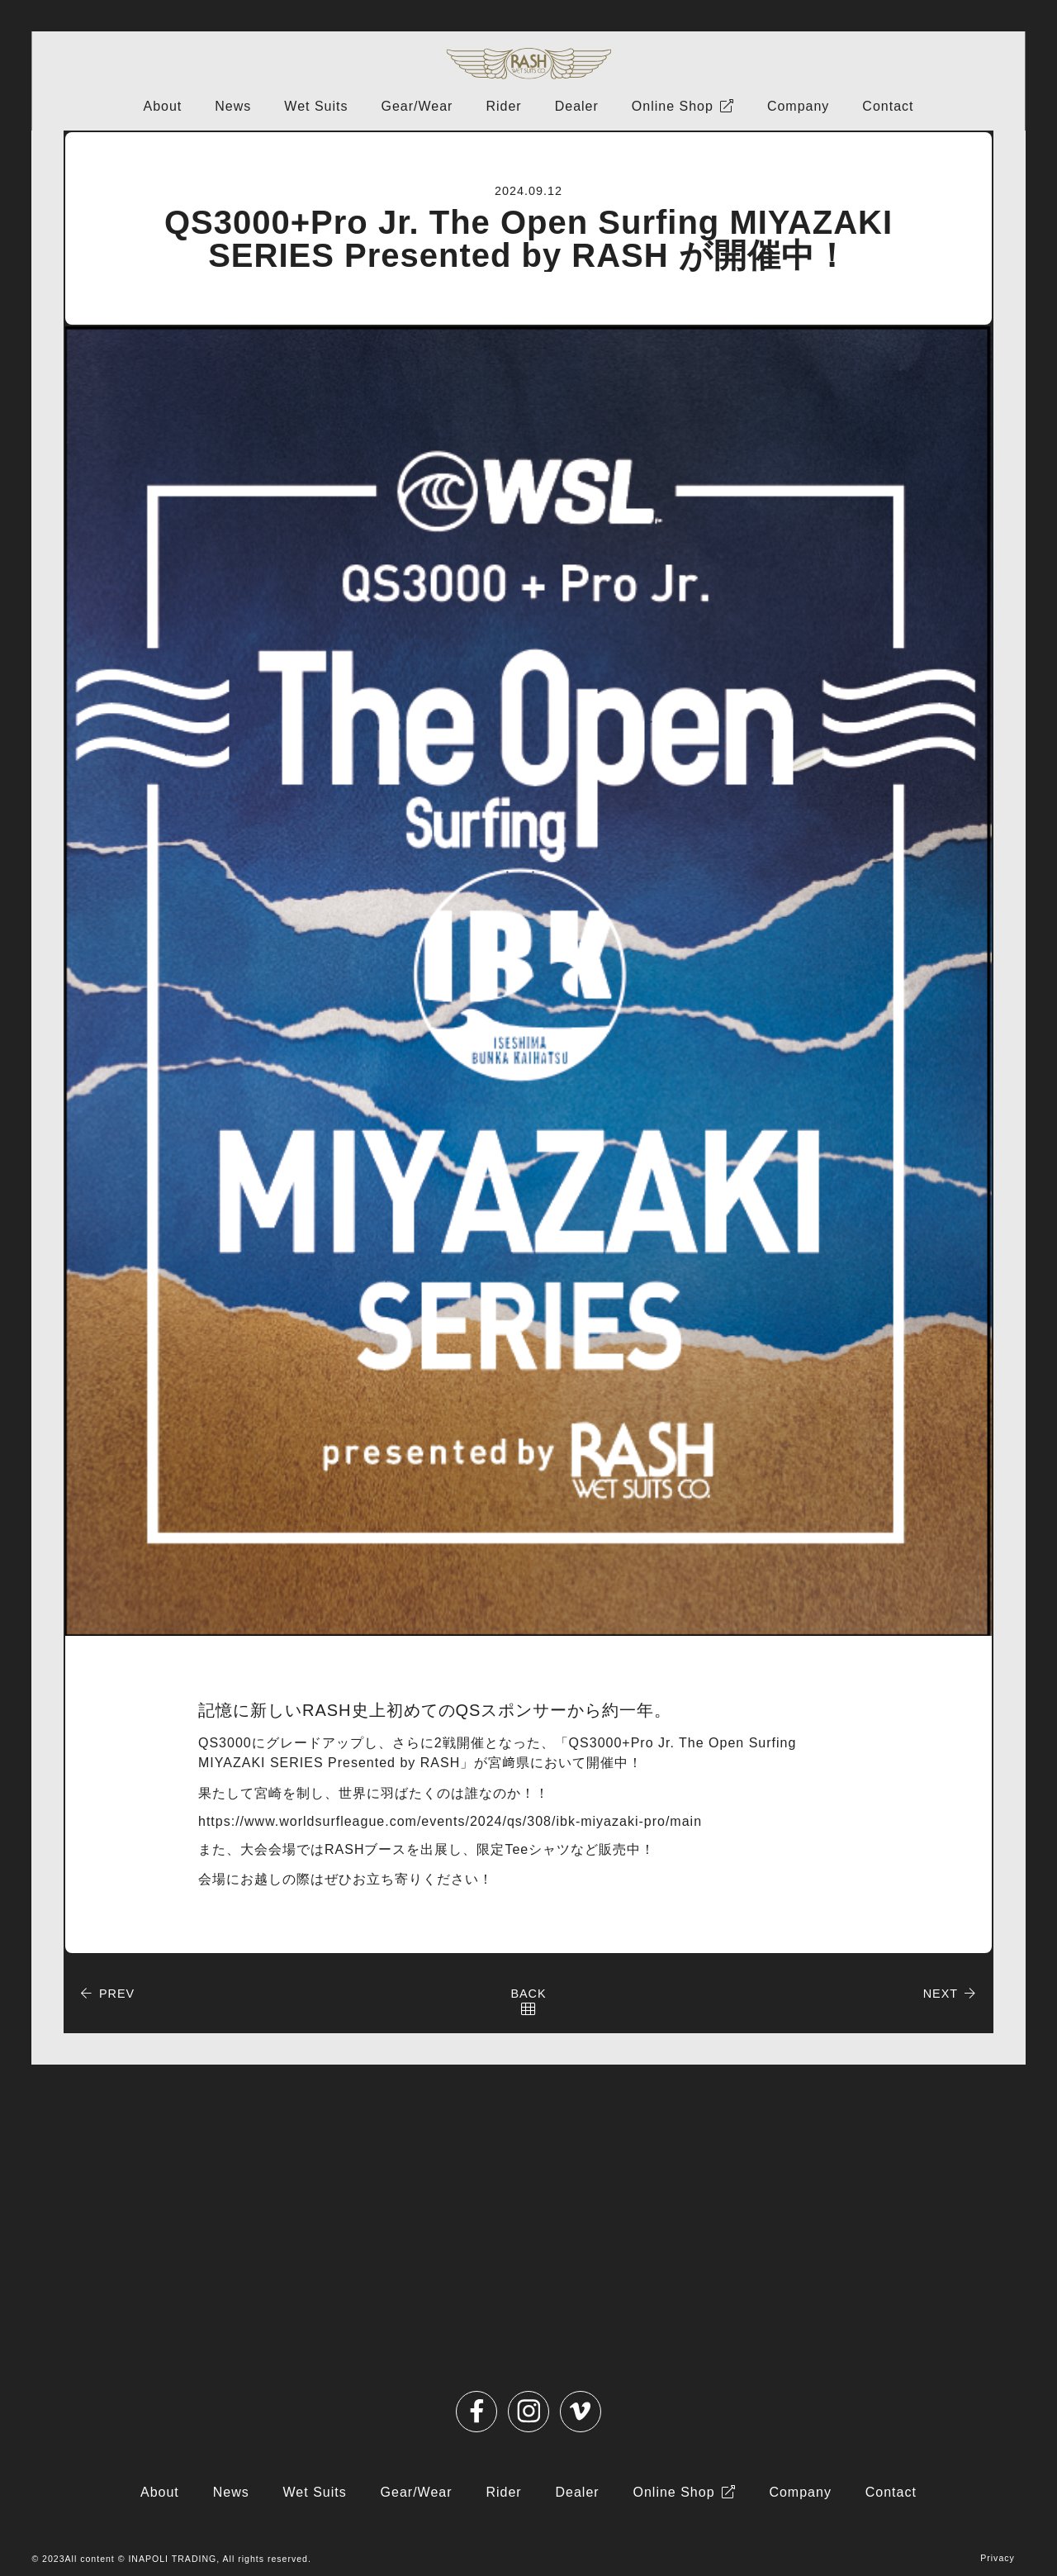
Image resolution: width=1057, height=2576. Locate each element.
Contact (887, 106)
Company (798, 106)
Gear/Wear (417, 106)
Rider (503, 106)
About (162, 106)
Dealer (577, 106)
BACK (528, 1993)
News (233, 106)
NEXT (940, 1993)
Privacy (997, 2558)
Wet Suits (316, 106)
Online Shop (672, 106)
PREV (117, 1993)
